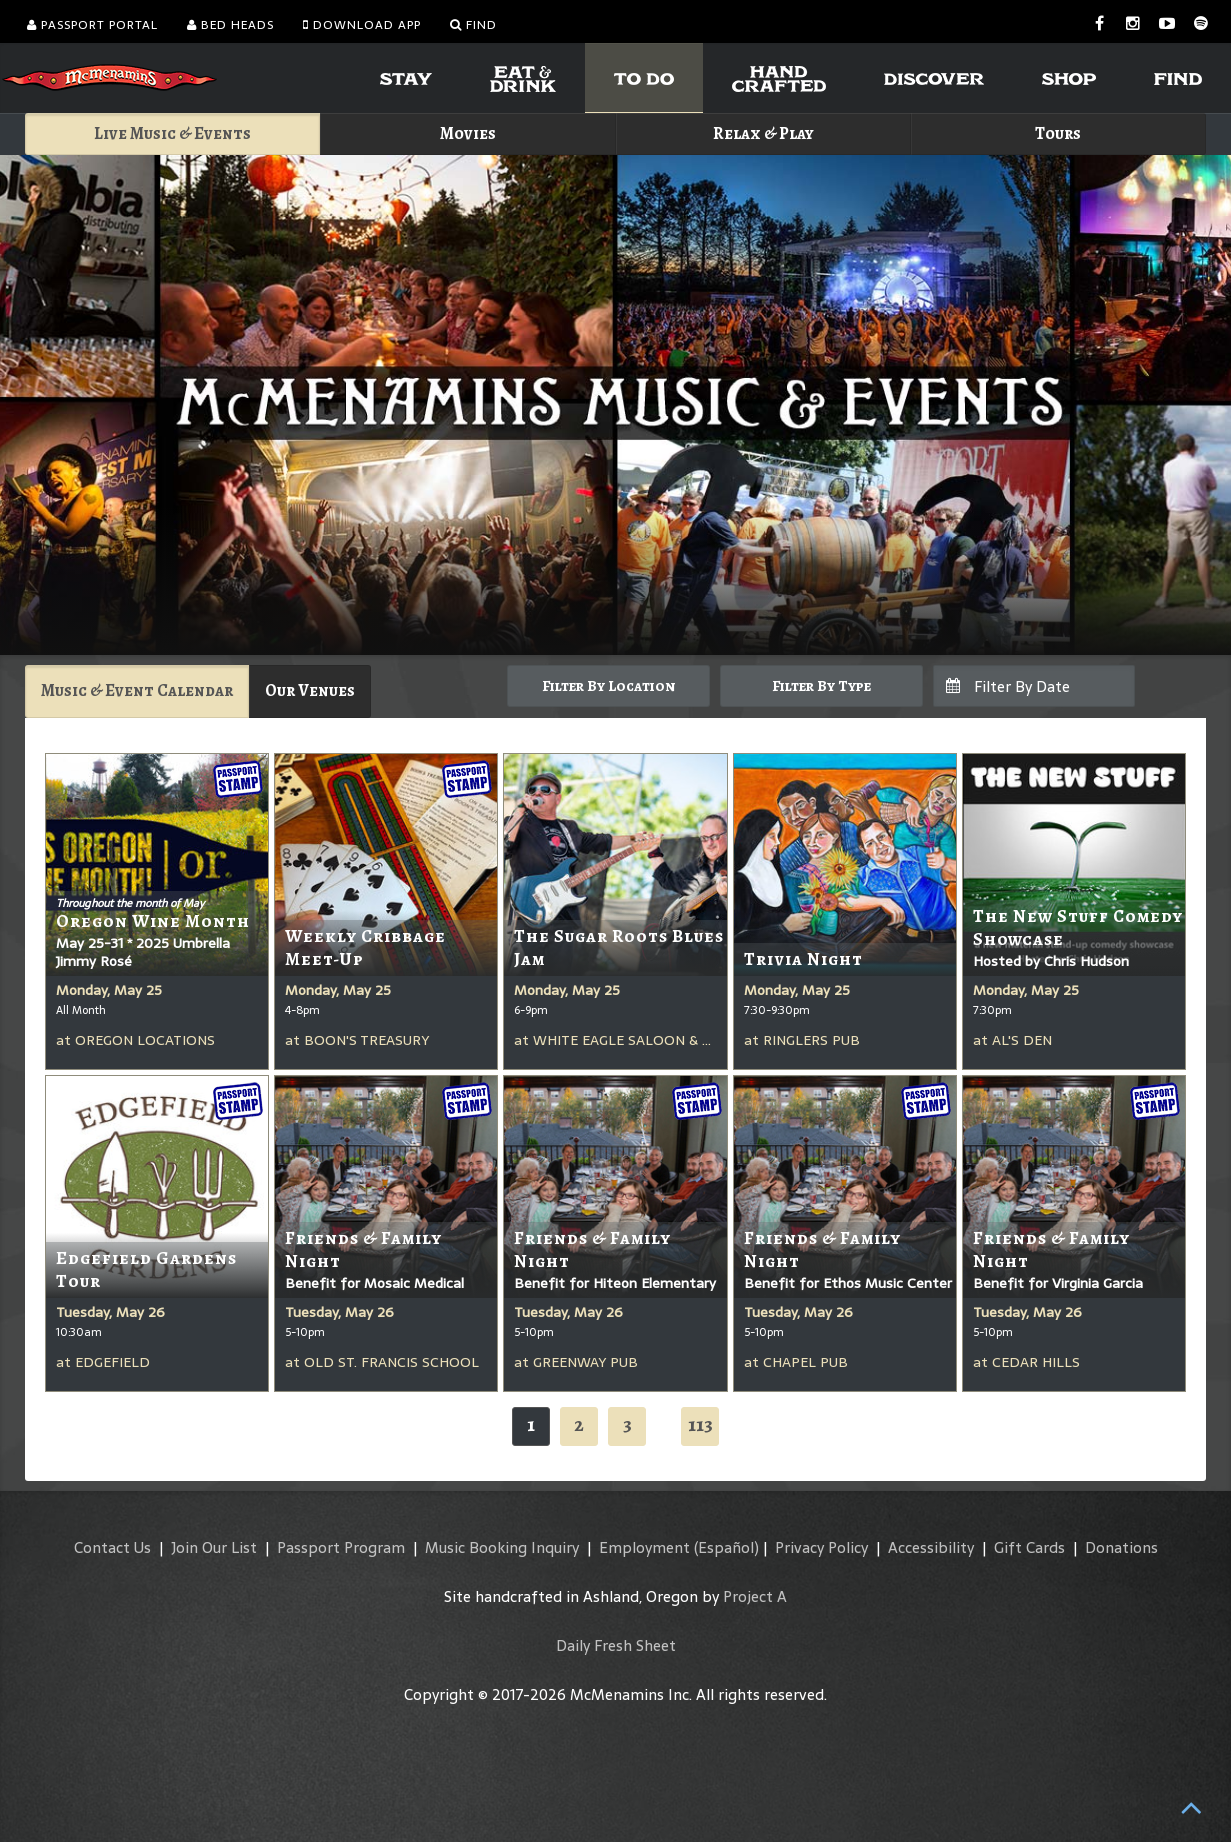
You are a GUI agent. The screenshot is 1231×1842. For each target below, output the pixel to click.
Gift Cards (1029, 1547)
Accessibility (931, 1547)
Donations (1121, 1547)
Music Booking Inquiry (502, 1547)
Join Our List (214, 1547)
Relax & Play (763, 133)
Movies (468, 133)
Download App (362, 25)
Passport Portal (92, 25)
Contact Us (112, 1547)
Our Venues (310, 690)
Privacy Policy (821, 1547)
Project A (755, 1596)
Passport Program (341, 1547)
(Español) (726, 1547)
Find (473, 25)
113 (700, 1424)
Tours (1058, 133)
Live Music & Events (172, 133)
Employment (644, 1547)
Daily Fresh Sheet (616, 1645)
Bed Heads (230, 25)
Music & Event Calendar (137, 690)
